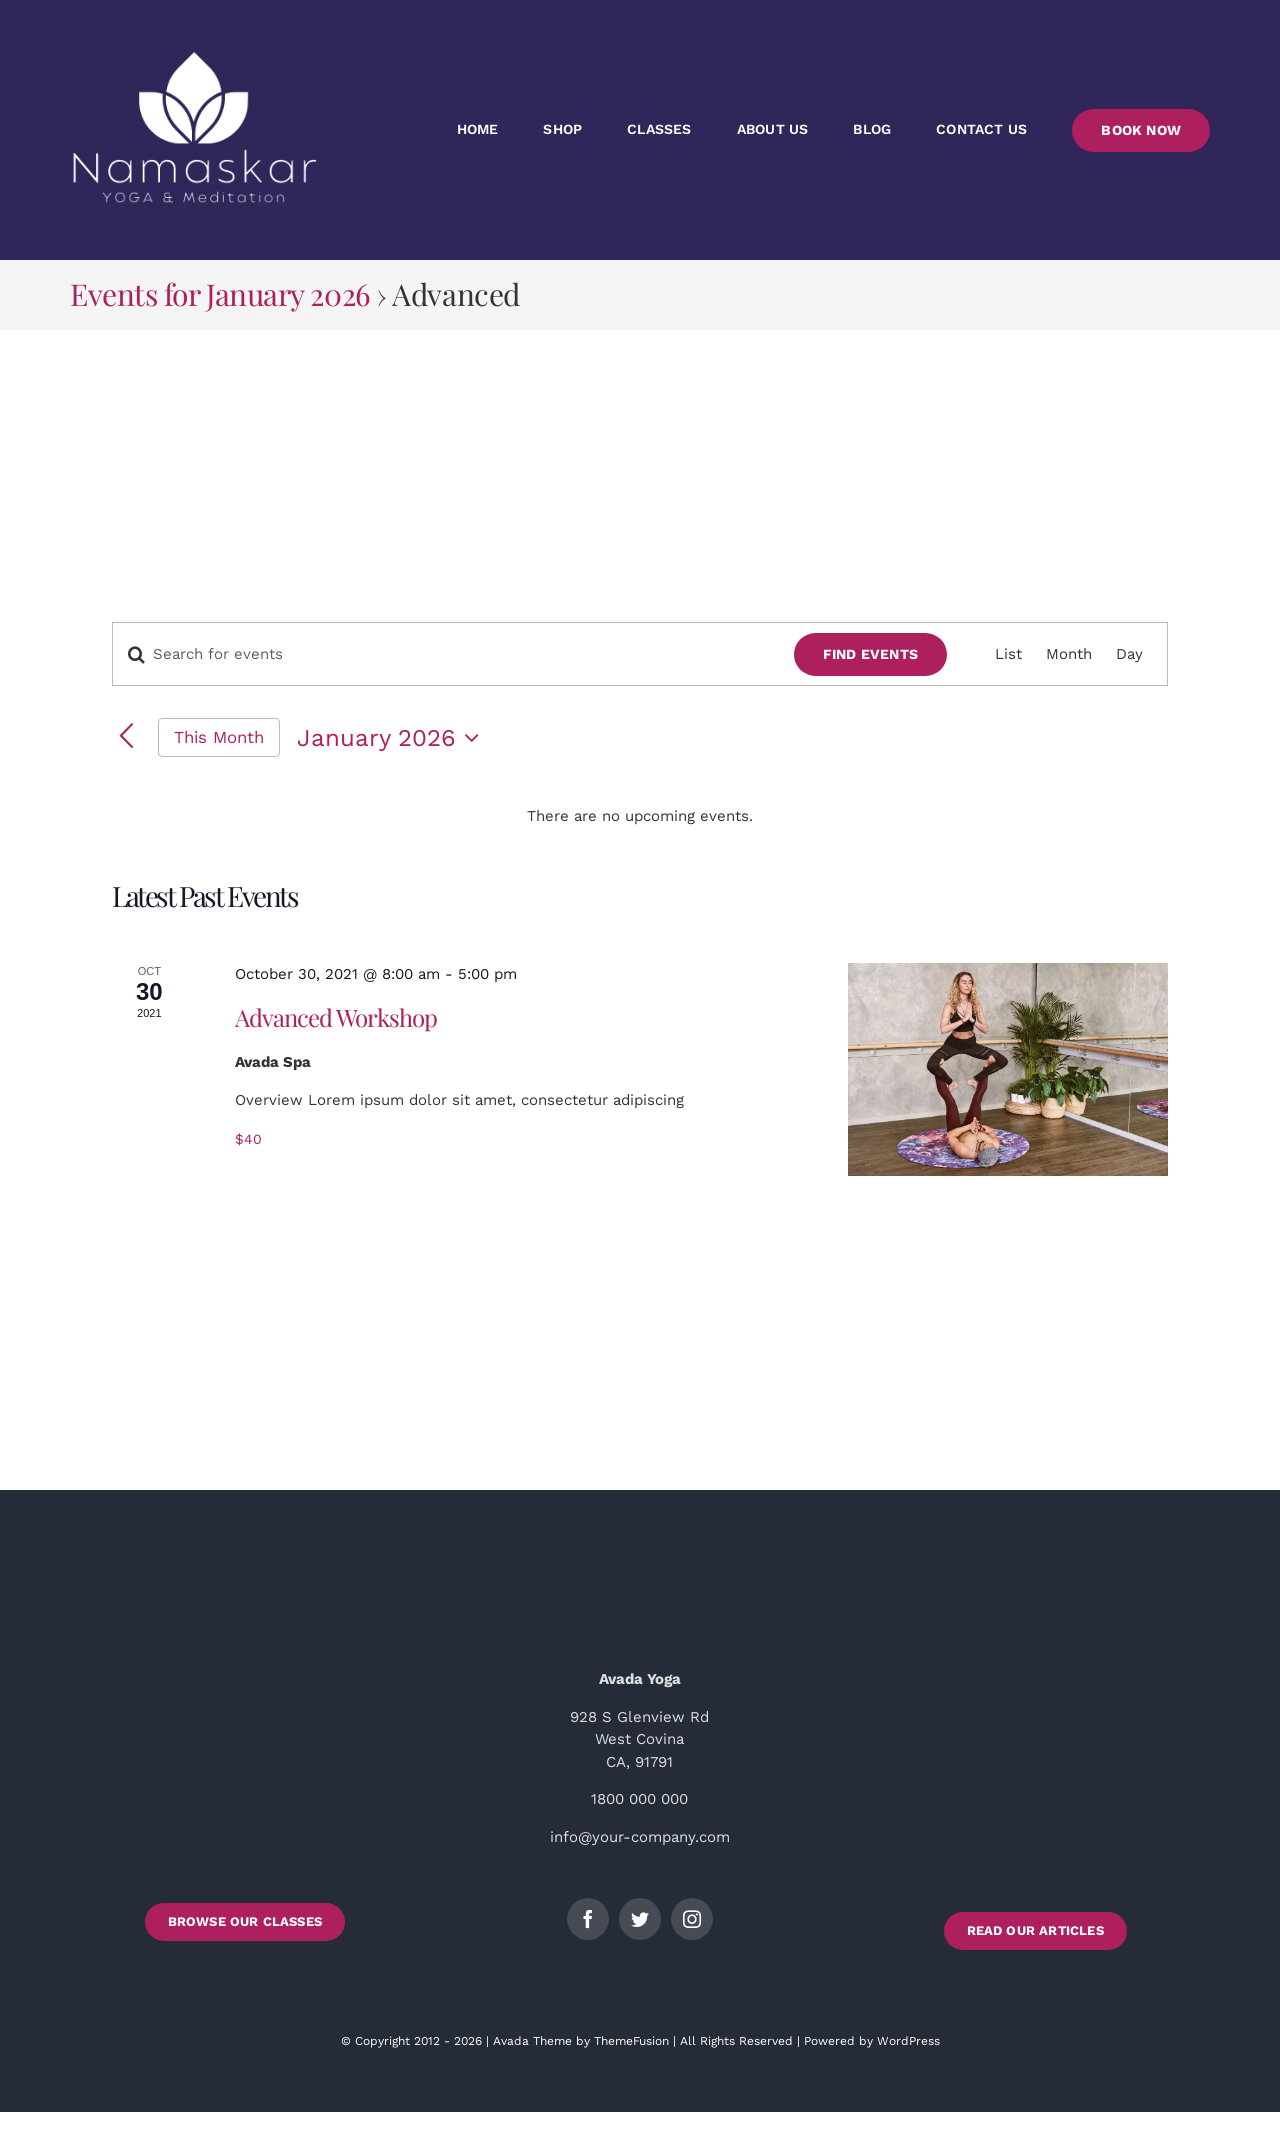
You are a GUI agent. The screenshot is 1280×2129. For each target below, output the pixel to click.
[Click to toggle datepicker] (393, 738)
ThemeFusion (631, 2041)
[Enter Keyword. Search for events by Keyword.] (441, 654)
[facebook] (588, 1919)
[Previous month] (126, 737)
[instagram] (692, 1919)
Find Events (870, 654)
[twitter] (640, 1919)
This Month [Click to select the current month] (219, 737)
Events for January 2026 (220, 294)
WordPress (908, 2041)
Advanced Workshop (336, 1017)
